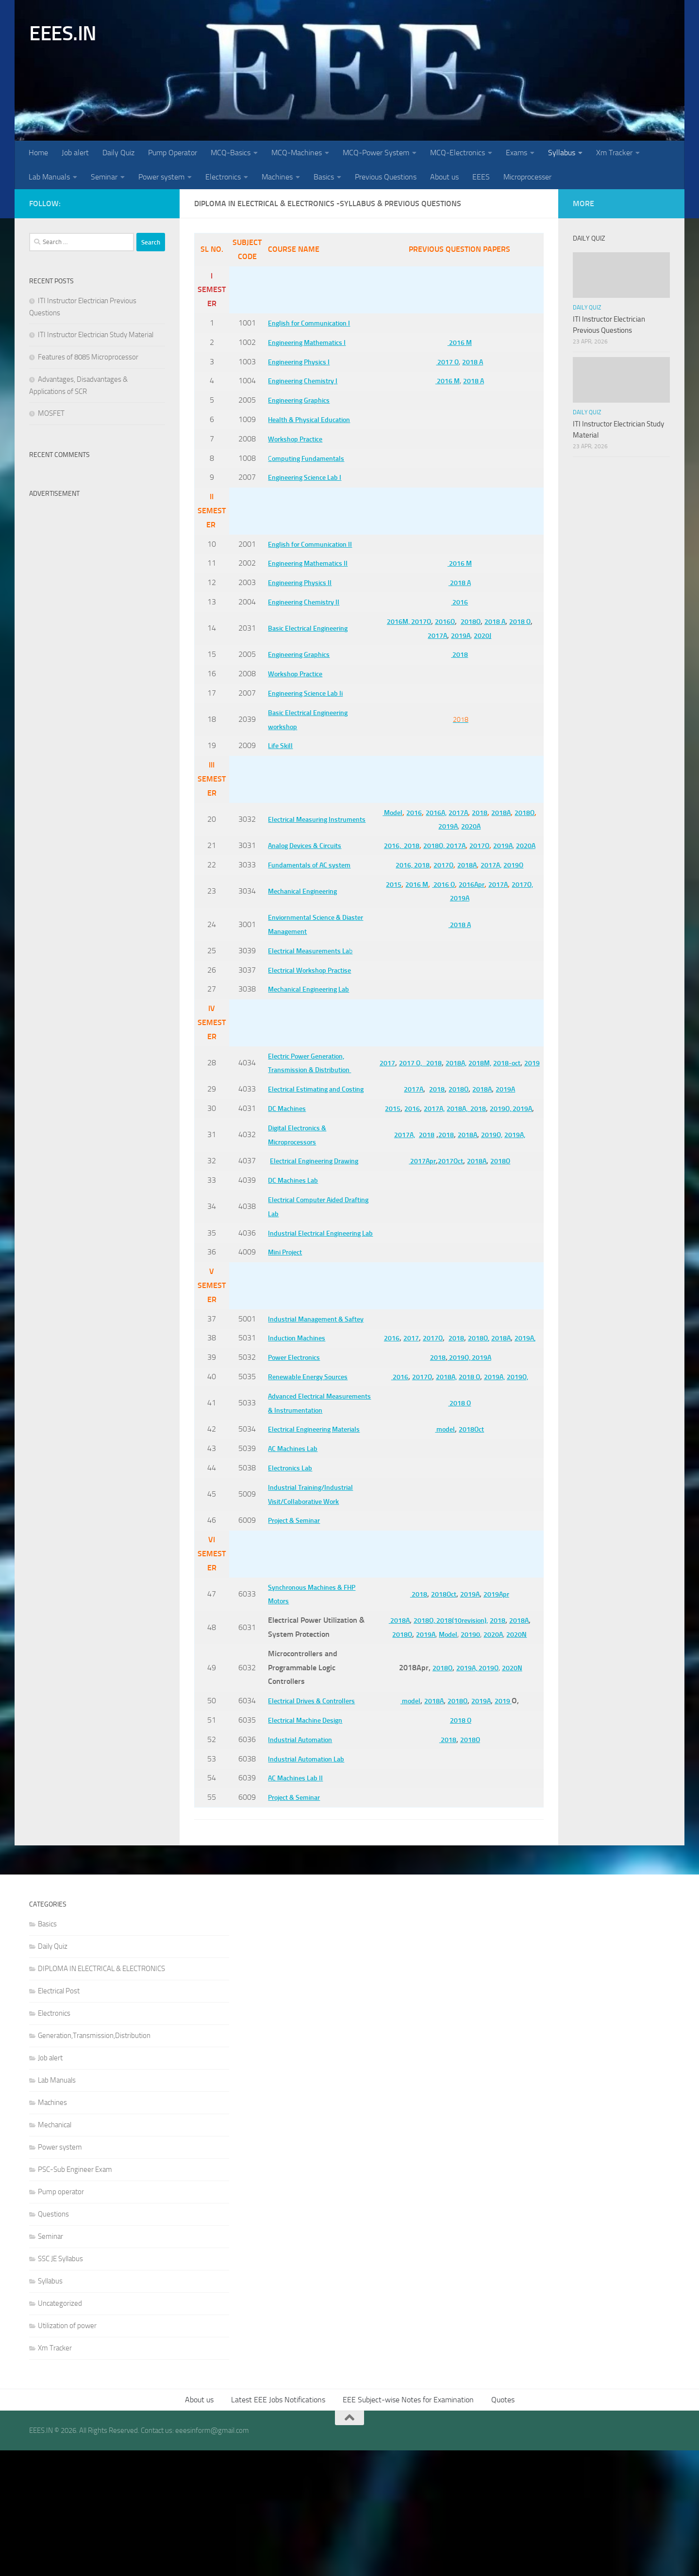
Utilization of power (67, 2451)
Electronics (223, 176)
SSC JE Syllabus (60, 2384)
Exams (516, 152)
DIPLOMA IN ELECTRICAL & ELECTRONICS (101, 2094)
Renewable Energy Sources (309, 1474)
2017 (383, 1069)
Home (38, 152)
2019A (458, 635)
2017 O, (410, 1069)
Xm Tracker (614, 152)
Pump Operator (172, 152)
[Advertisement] (97, 648)
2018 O (524, 621)
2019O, (515, 1136)
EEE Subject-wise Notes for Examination (408, 2525)
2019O (517, 878)
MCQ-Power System (376, 152)
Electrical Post (59, 2116)
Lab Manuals (49, 176)
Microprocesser (527, 176)
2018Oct (469, 1547)
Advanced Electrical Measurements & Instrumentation (297, 1507)
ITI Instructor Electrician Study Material (95, 334)
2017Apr (414, 1209)
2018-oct (519, 1069)
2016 (456, 601)
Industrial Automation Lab (308, 1884)
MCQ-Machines (296, 152)
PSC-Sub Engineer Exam (75, 2295)
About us (444, 176)
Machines (277, 176)
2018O (468, 621)
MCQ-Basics (230, 152)
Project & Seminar (294, 1646)
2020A (482, 826)
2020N (520, 1759)
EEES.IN (63, 33)
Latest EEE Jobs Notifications (278, 2525)
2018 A (471, 361)
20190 (469, 1759)
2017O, (527, 897)
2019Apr (497, 1719)
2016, (391, 845)
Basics (324, 176)
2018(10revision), (460, 1745)
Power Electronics (294, 1455)
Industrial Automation (301, 1865)
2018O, (440, 845)
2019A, (518, 1176)
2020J (482, 635)
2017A (431, 635)
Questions (53, 2339)
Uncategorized (60, 2429)
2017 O (442, 361)
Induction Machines (297, 1429)
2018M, (489, 1069)
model (440, 1547)
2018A (516, 812)
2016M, (388, 621)
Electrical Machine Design (307, 1845)
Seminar (104, 176)
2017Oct (446, 1209)
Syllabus (561, 152)
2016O (440, 621)
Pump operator (61, 2317)
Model (395, 812)
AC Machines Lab (293, 1574)
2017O (413, 621)
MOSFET (51, 413)
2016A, (443, 812)
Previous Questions (385, 176)
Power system (161, 176)
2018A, (462, 1069)
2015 (381, 897)
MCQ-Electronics (457, 152)
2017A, (492, 878)
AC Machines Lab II (296, 1903)
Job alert (75, 152)
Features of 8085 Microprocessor (88, 357)
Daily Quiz (118, 152)
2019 (456, 1083)
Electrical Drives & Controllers (314, 1826)
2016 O (437, 897)
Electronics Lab (289, 1593)
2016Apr (469, 897)
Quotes (503, 2525)
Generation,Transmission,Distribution (94, 2161)
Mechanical (54, 2250)
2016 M (456, 342)
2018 (456, 654)
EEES (481, 176)
